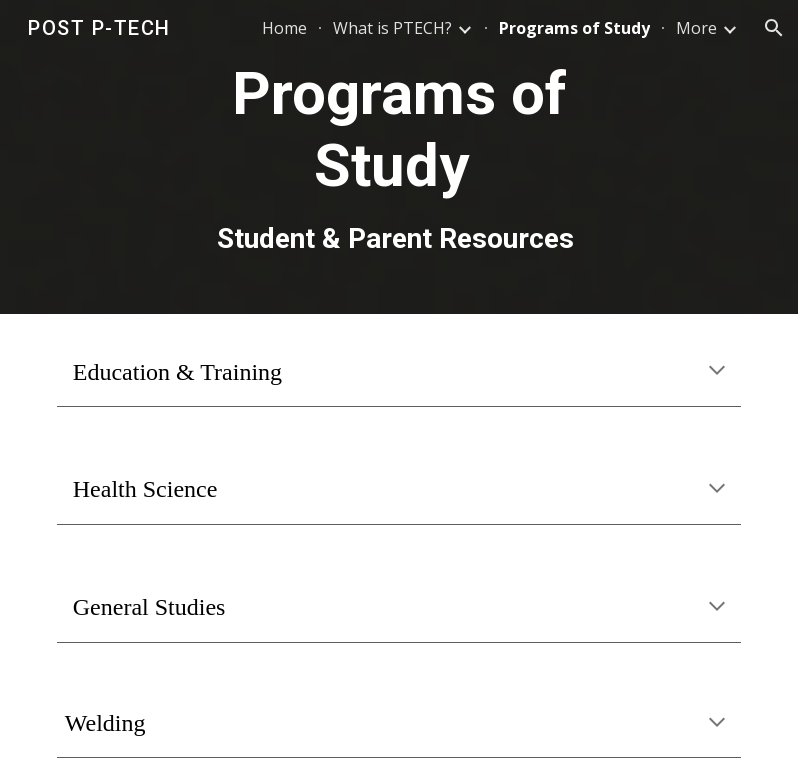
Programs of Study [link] (574, 28)
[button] (774, 28)
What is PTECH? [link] (392, 28)
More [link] (696, 28)
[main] (399, 157)
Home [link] (284, 28)
